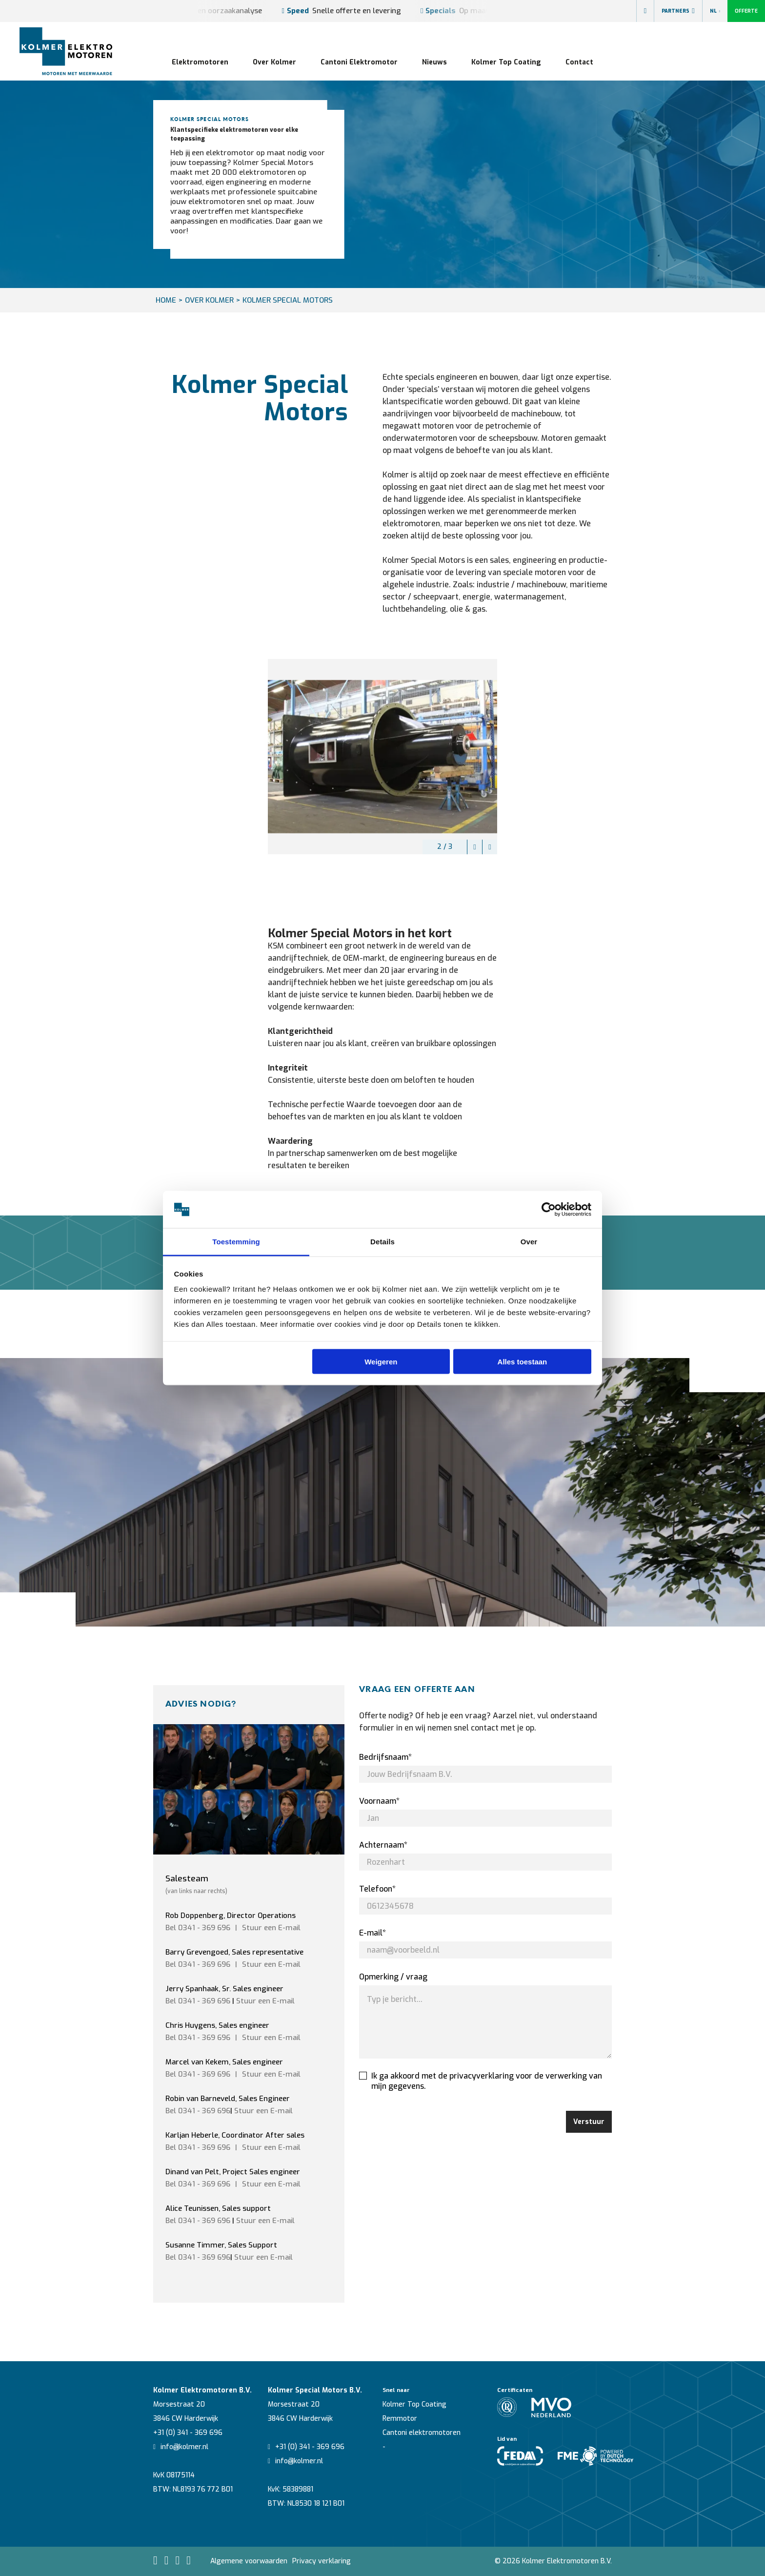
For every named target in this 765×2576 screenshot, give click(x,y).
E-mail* (372, 1933)
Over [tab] (529, 1241)
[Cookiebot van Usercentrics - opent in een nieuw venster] (548, 1209)
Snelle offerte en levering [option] (341, 11)
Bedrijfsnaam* (385, 1757)
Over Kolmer (274, 62)
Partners (678, 11)
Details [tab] (382, 1241)
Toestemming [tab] (236, 1241)
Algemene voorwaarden (248, 2561)
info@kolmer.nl (180, 2447)
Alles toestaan (522, 1361)
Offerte (746, 11)
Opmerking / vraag (393, 1977)
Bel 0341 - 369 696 (197, 1928)
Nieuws (434, 62)
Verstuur (588, 2121)
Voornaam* (379, 1801)
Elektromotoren (200, 62)
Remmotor (399, 2418)
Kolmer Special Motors (287, 300)
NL (715, 11)
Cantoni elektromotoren (421, 2432)
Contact (579, 62)
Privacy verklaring (321, 2561)
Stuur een (271, 1928)
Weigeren (380, 1361)
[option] (382, 756)
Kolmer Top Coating (506, 62)
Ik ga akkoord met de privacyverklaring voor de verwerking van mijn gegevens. (480, 2081)
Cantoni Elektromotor (359, 62)
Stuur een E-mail (265, 2001)
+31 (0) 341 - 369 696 (187, 2432)
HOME (166, 300)
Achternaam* (383, 1845)
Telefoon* (377, 1889)
